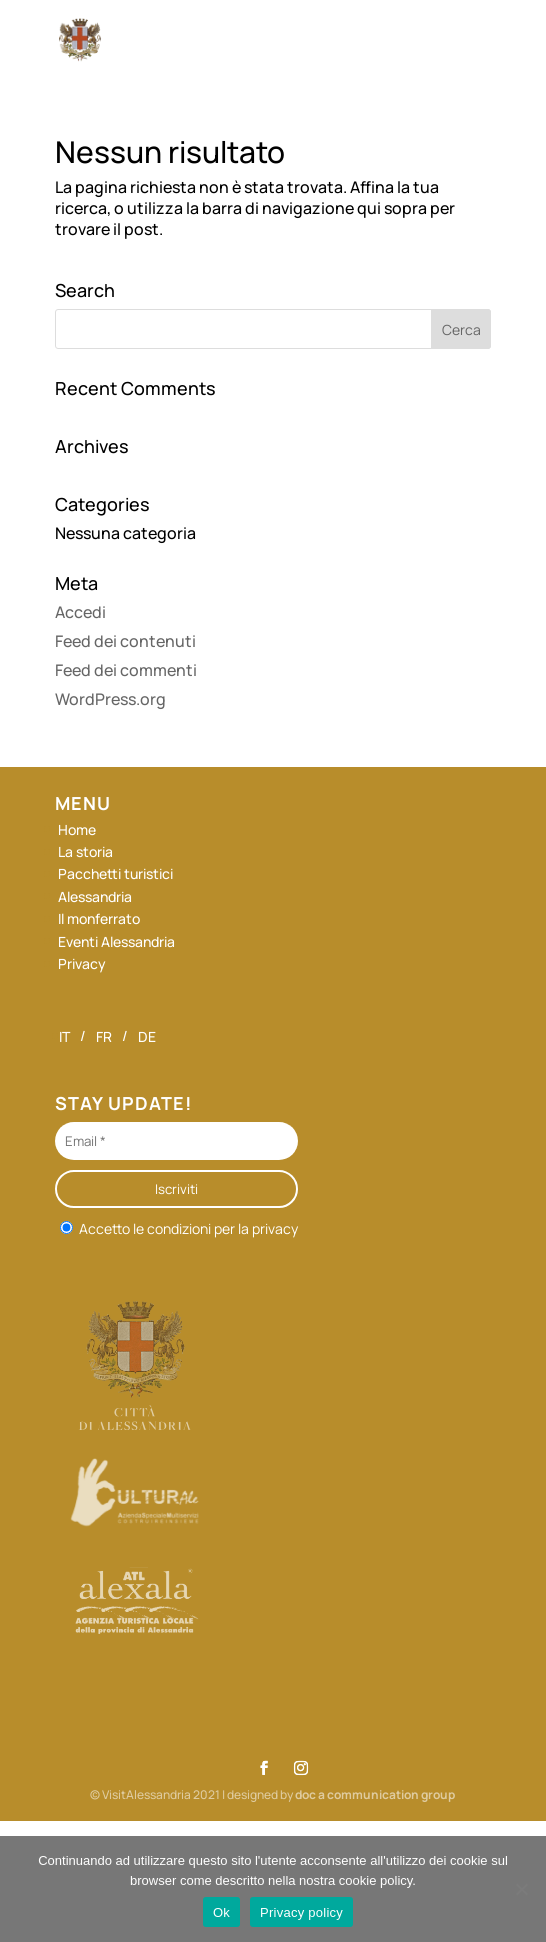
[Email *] (176, 1141)
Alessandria (95, 896)
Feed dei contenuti (125, 641)
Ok (221, 1912)
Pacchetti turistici (115, 873)
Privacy (82, 963)
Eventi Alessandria (116, 941)
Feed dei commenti (126, 670)
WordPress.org (110, 699)
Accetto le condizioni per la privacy (179, 1227)
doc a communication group (375, 1794)
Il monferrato (99, 918)
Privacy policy (301, 1912)
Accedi (80, 612)
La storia (85, 851)
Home (77, 829)
